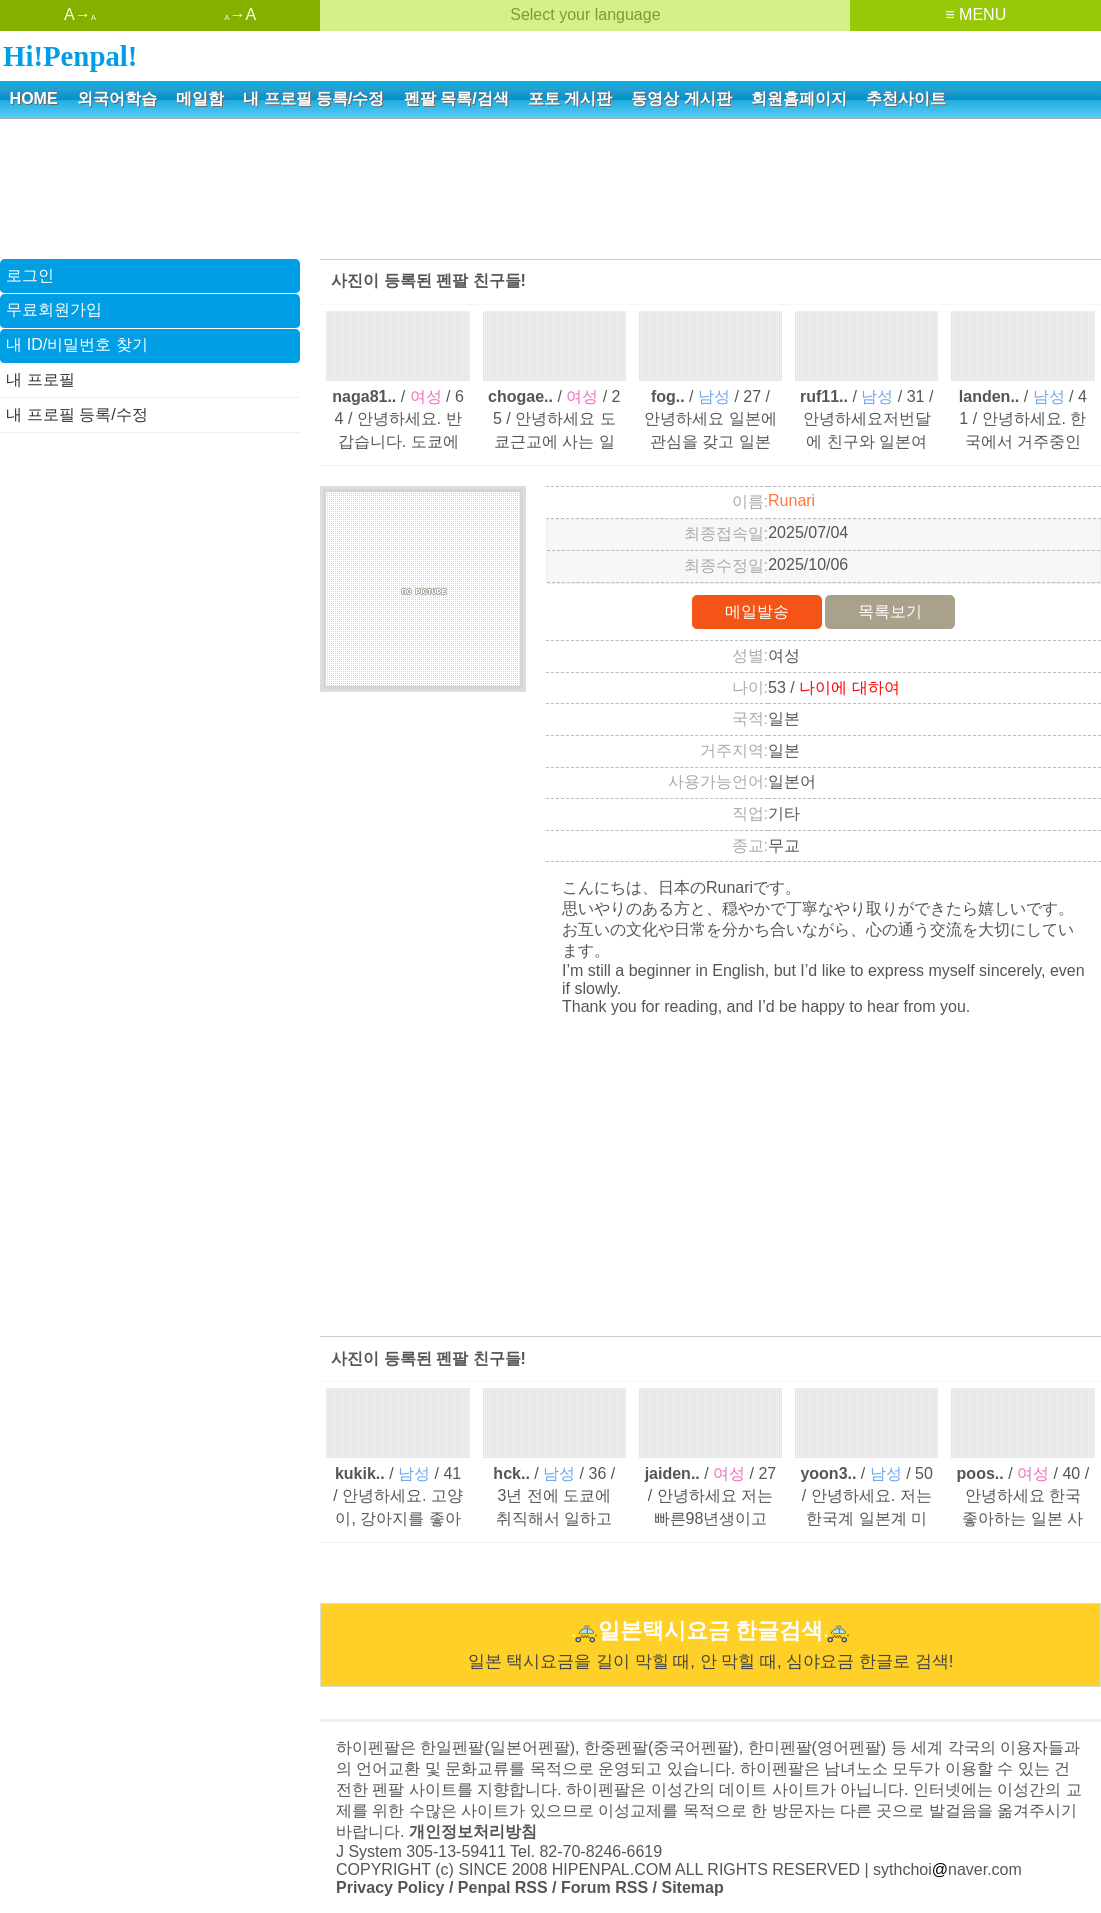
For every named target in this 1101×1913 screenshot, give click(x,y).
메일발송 (757, 611)
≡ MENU (975, 14)
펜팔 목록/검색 (456, 98)
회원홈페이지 (799, 98)
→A (240, 14)
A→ (80, 14)
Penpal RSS (503, 1887)
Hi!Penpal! (70, 56)
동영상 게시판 (681, 98)
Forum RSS (604, 1887)
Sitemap (692, 1887)
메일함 (200, 98)
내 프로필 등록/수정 (313, 98)
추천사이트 (906, 98)
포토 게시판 (570, 98)
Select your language (585, 14)
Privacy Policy (390, 1887)
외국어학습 (117, 98)
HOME (34, 98)
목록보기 (890, 611)
